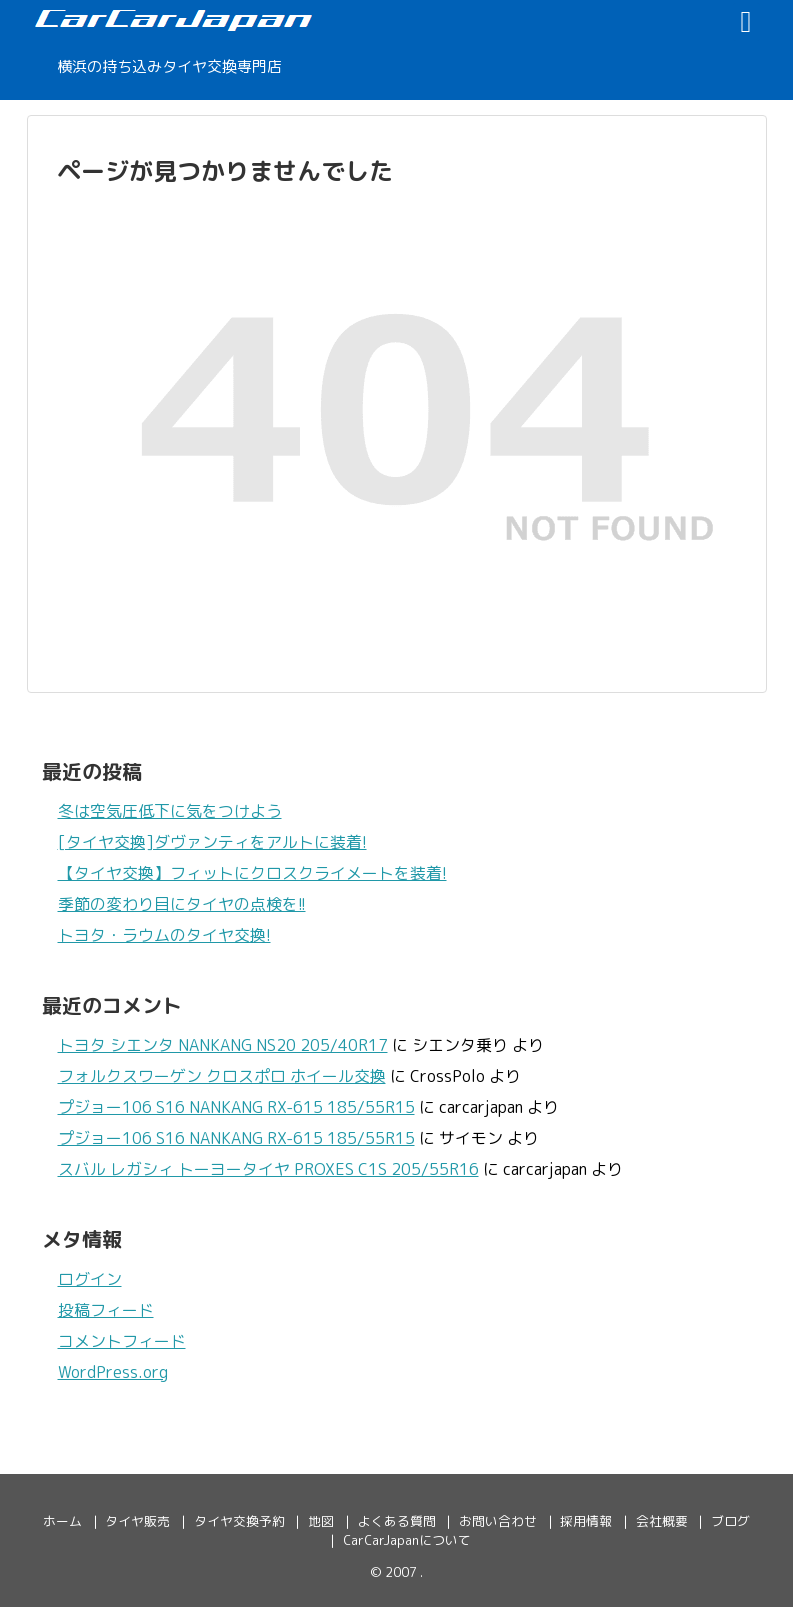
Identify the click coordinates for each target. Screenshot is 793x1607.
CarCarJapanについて (407, 1540)
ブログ (730, 1521)
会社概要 (662, 1521)
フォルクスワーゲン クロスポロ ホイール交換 (222, 1076)
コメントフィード (122, 1341)
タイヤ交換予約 (239, 1521)
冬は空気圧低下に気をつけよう (170, 811)
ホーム (62, 1521)
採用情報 (586, 1521)
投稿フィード (106, 1310)
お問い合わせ (498, 1521)
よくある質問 (397, 1521)
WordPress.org (113, 1372)
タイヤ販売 (137, 1521)
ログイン (90, 1279)
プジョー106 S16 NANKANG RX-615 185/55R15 (236, 1107)
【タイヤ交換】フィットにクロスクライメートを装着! (252, 873)
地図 (321, 1521)
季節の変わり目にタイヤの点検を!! (182, 904)
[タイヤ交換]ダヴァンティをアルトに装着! (212, 842)
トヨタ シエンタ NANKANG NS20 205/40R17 (223, 1045)
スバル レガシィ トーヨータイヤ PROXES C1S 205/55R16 (268, 1169)
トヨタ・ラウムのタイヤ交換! (164, 935)
